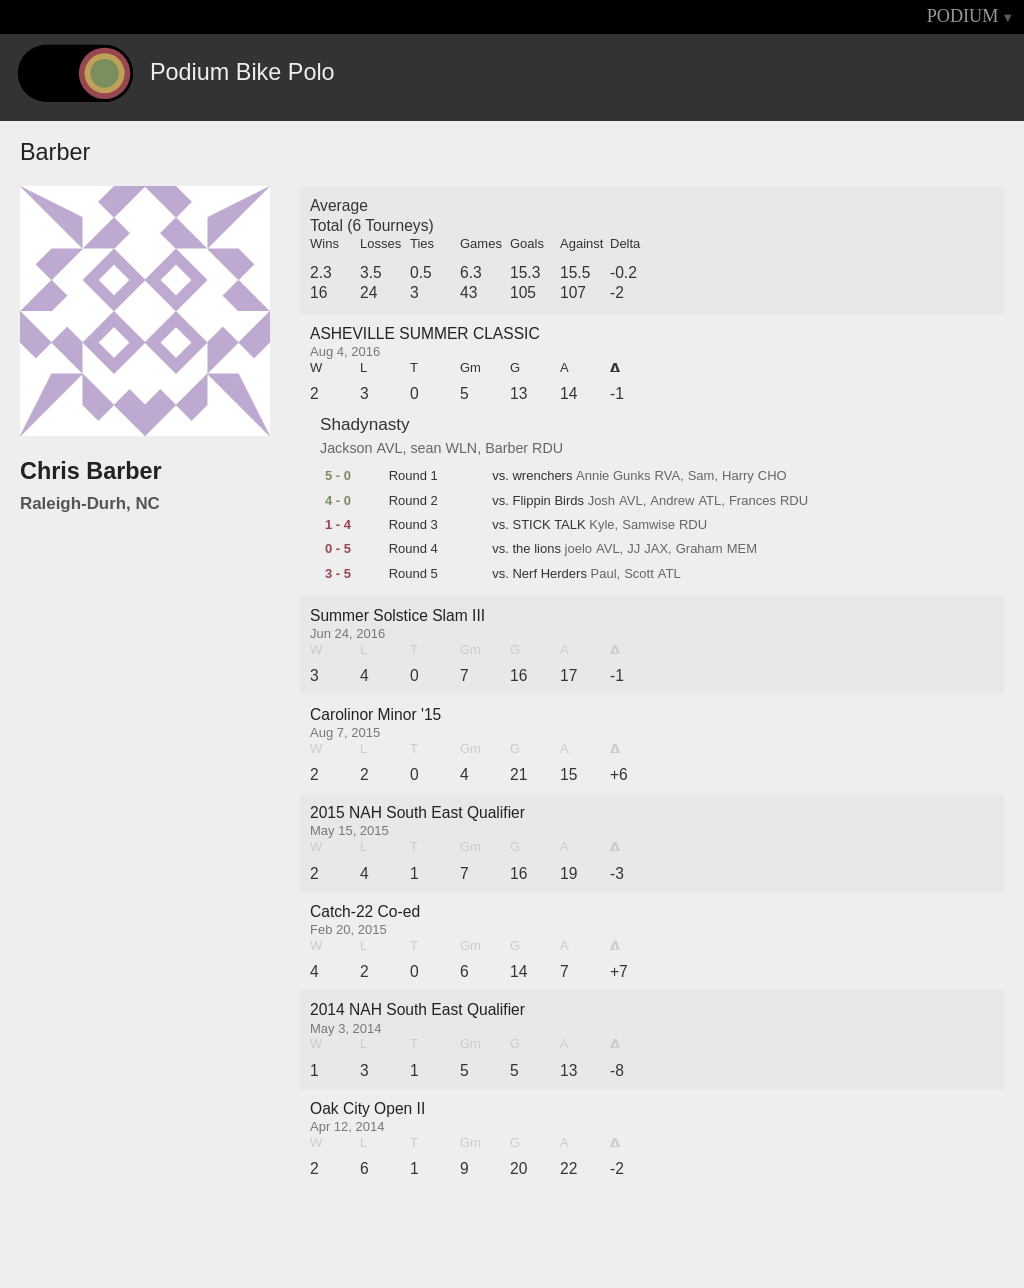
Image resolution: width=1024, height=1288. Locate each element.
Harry (738, 476)
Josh (601, 501)
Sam (701, 476)
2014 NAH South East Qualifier (417, 1009)
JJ (633, 549)
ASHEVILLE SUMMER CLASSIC (425, 333)
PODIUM (963, 16)
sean (425, 448)
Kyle (601, 525)
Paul (604, 574)
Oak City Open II (367, 1108)
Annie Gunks (613, 476)
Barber (506, 448)
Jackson (346, 448)
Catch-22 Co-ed (365, 911)
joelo (578, 549)
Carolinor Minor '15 (375, 714)
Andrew (672, 501)
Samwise (648, 525)
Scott (639, 574)
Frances (752, 501)
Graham (699, 549)
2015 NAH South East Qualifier (417, 812)
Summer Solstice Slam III (397, 615)
